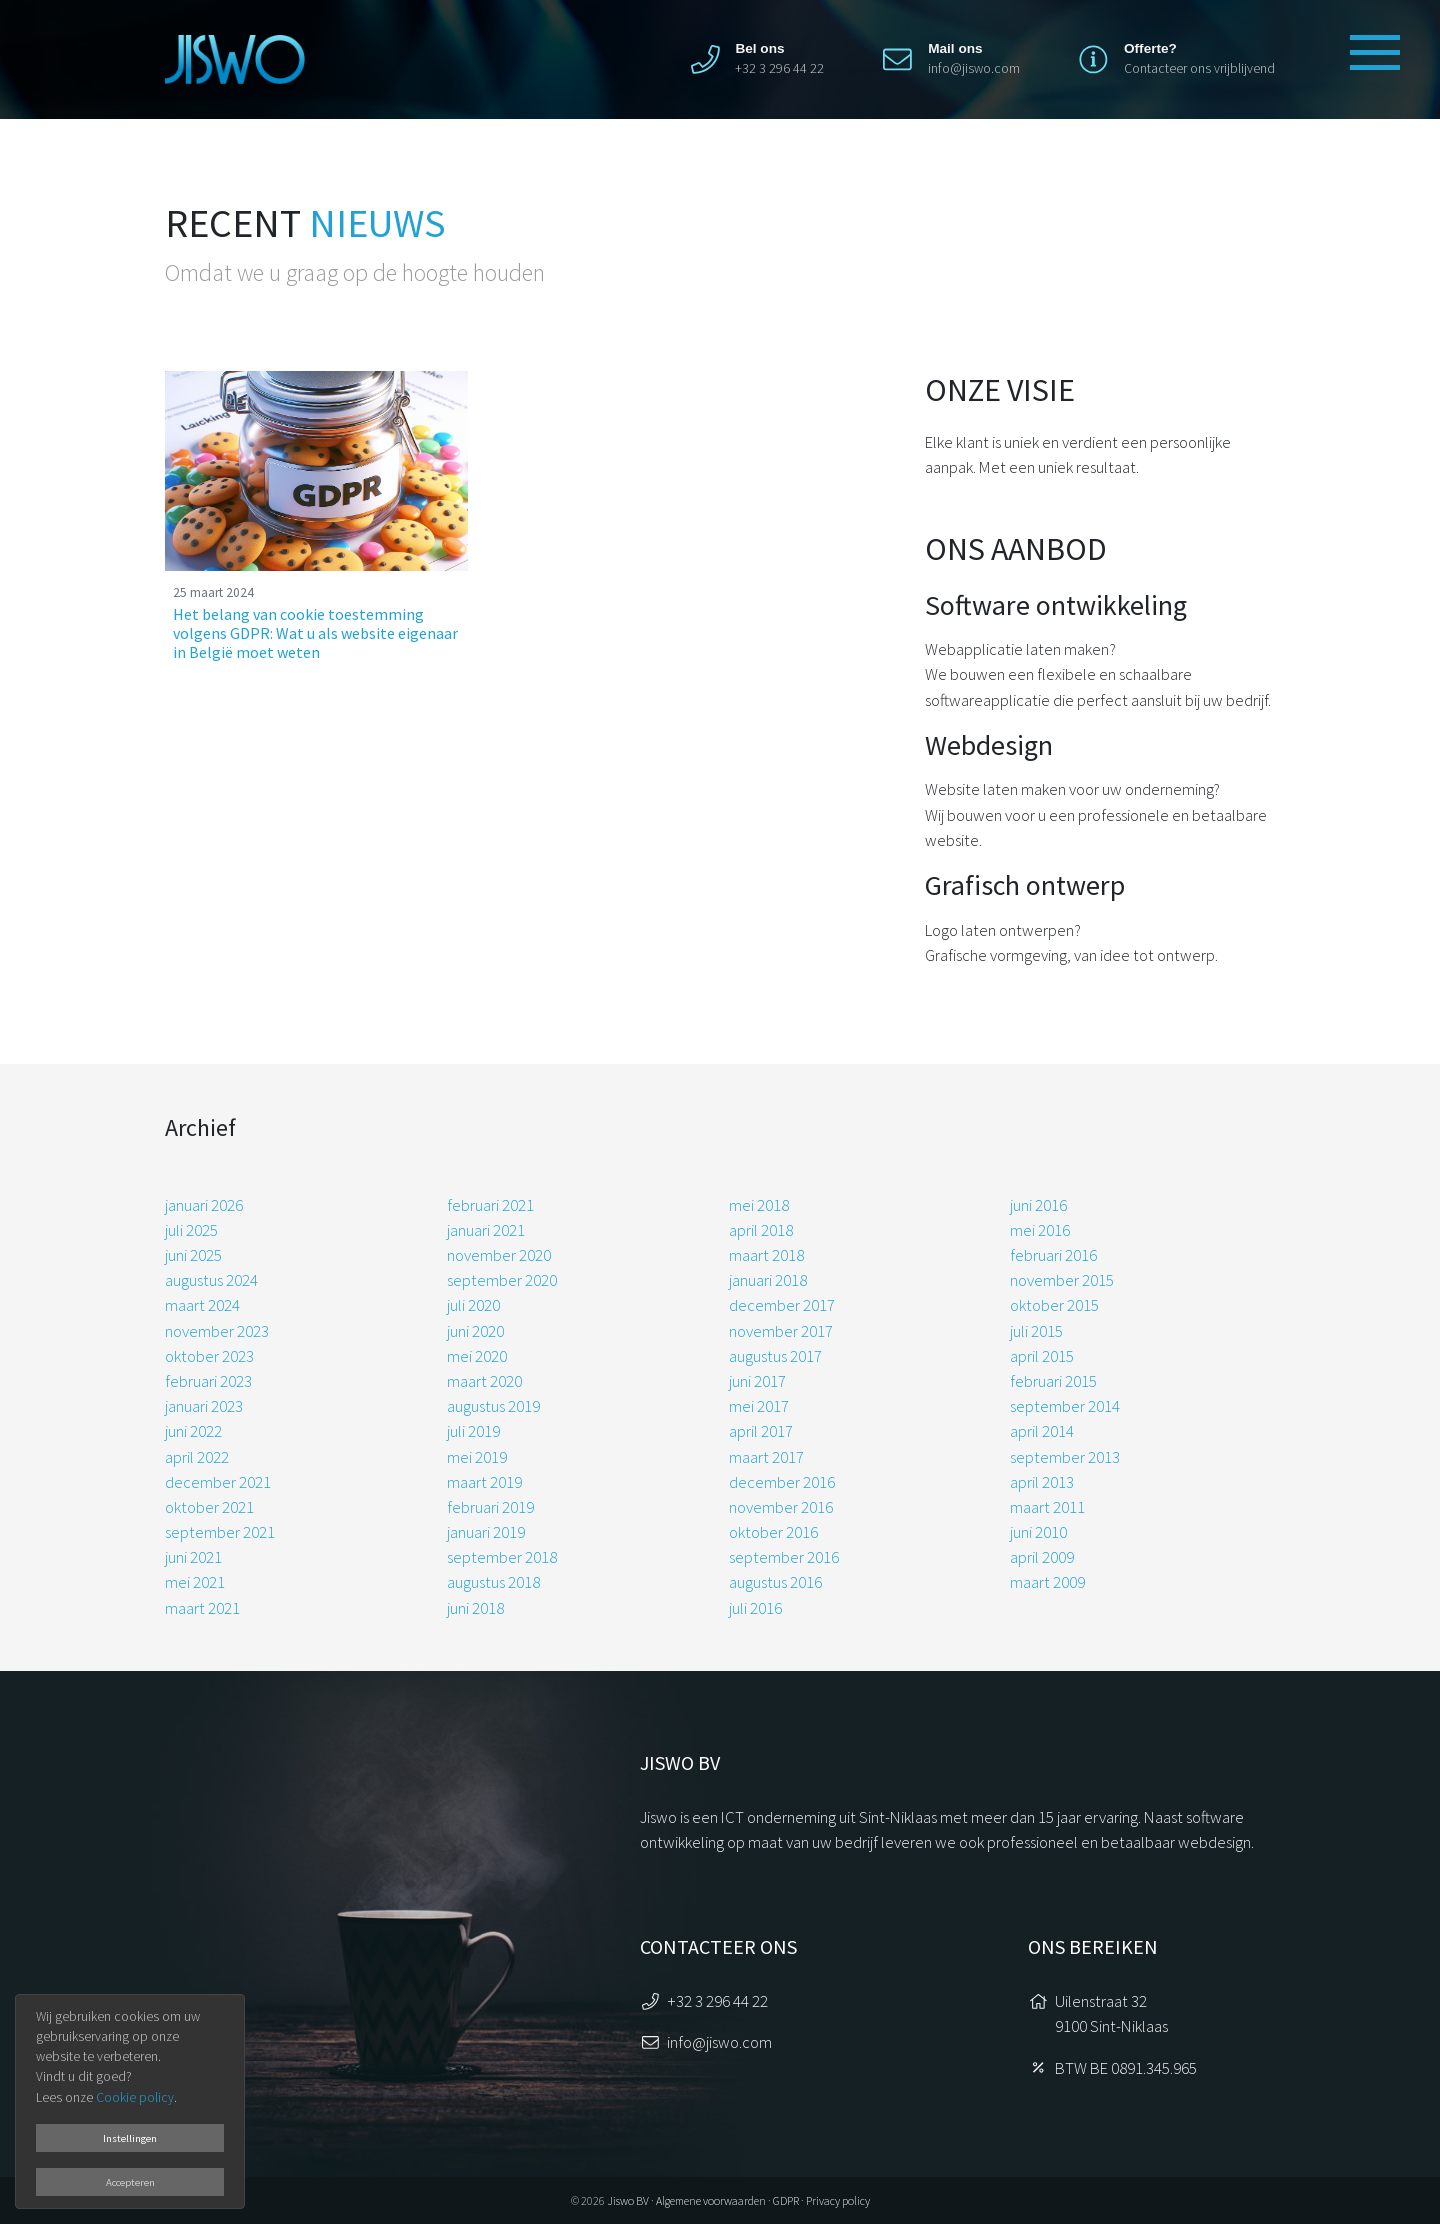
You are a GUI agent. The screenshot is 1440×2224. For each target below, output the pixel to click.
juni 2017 (757, 1381)
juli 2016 (755, 1608)
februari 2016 (1053, 1255)
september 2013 (1065, 1457)
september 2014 (1065, 1406)
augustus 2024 (211, 1280)
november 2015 (1062, 1280)
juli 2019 (473, 1431)
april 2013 (1042, 1482)
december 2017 (782, 1305)
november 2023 (217, 1331)
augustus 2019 (493, 1406)
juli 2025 (191, 1230)
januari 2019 (486, 1532)
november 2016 (781, 1507)
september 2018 (502, 1557)
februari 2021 (490, 1205)
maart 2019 (484, 1482)
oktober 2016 (773, 1532)
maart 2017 (766, 1457)
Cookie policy (135, 2097)
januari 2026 (204, 1205)
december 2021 (218, 1482)
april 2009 (1042, 1557)
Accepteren (130, 2182)
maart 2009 (1047, 1582)
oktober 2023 (209, 1356)
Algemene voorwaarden (711, 2200)
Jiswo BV (628, 2200)
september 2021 (220, 1532)
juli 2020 (473, 1305)
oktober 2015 (1054, 1305)
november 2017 (781, 1331)
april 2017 (761, 1431)
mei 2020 (477, 1356)
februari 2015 (1053, 1381)
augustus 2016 (775, 1582)
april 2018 (761, 1230)
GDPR (786, 2200)
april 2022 (197, 1457)
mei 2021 (195, 1582)
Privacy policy (838, 2200)
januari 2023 (204, 1406)
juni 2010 (1038, 1532)
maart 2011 (1047, 1507)
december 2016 (782, 1482)
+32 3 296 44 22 (717, 2001)
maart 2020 (484, 1381)
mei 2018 (759, 1205)
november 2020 (499, 1255)
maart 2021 (202, 1608)
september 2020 (502, 1280)
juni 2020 (475, 1331)
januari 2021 (486, 1230)
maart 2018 (766, 1255)
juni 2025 (193, 1255)
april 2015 (1042, 1356)
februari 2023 (208, 1381)
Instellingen (130, 2138)
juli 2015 (1036, 1331)
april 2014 (1042, 1431)
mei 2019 (477, 1457)
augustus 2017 (775, 1356)
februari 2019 (490, 1507)
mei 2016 (1040, 1230)
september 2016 (784, 1557)
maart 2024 (202, 1305)
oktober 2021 (209, 1507)
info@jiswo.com (974, 68)
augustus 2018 (493, 1582)
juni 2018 (475, 1608)
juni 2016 (1038, 1205)
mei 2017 (759, 1406)
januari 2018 (768, 1280)
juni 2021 (193, 1557)
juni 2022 (193, 1431)
